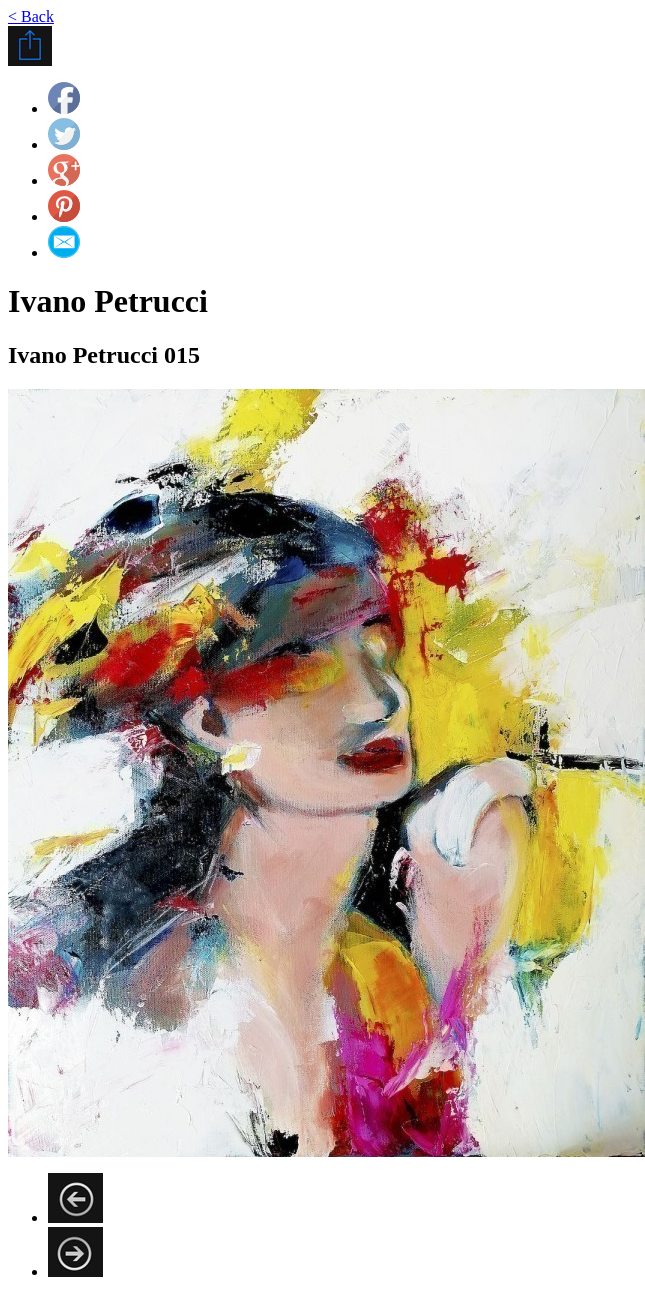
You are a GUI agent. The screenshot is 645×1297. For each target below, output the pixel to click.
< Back (31, 16)
